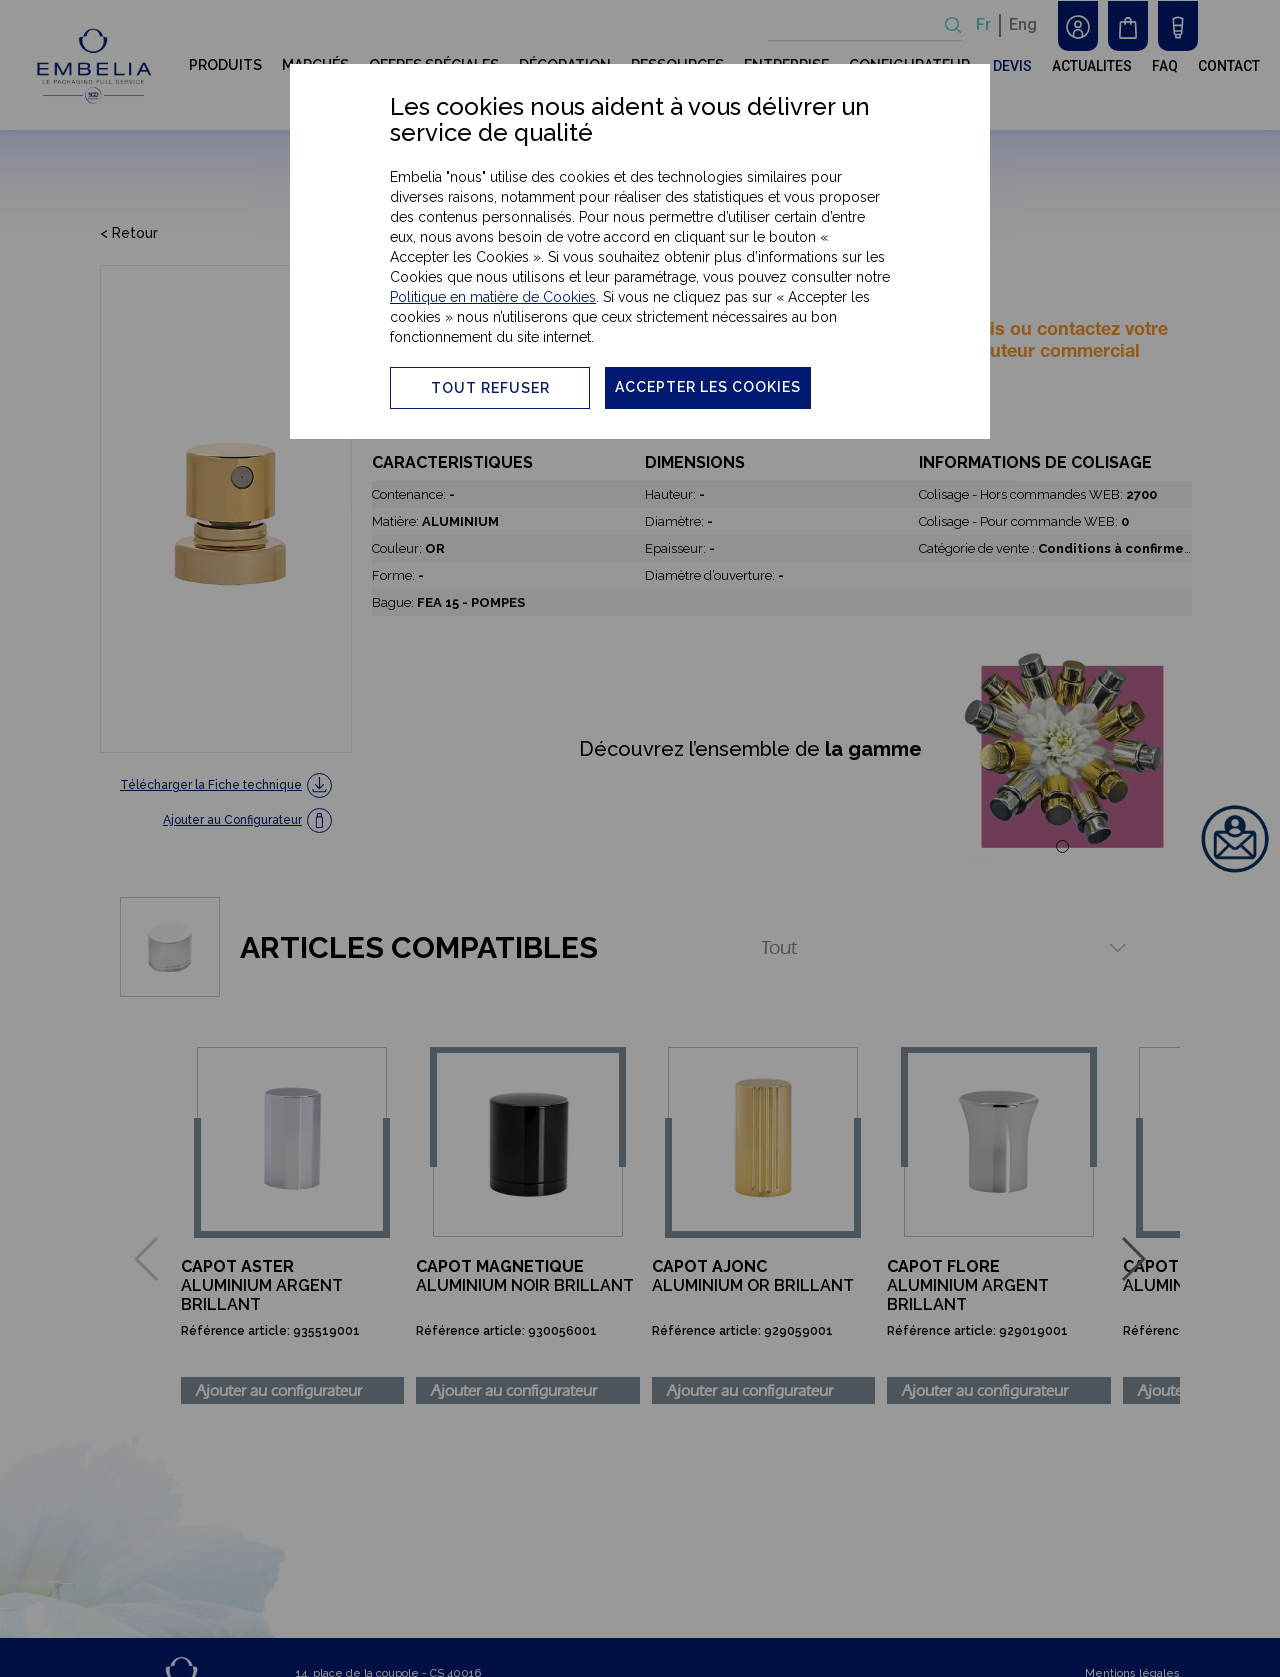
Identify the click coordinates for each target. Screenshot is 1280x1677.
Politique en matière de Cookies (493, 297)
